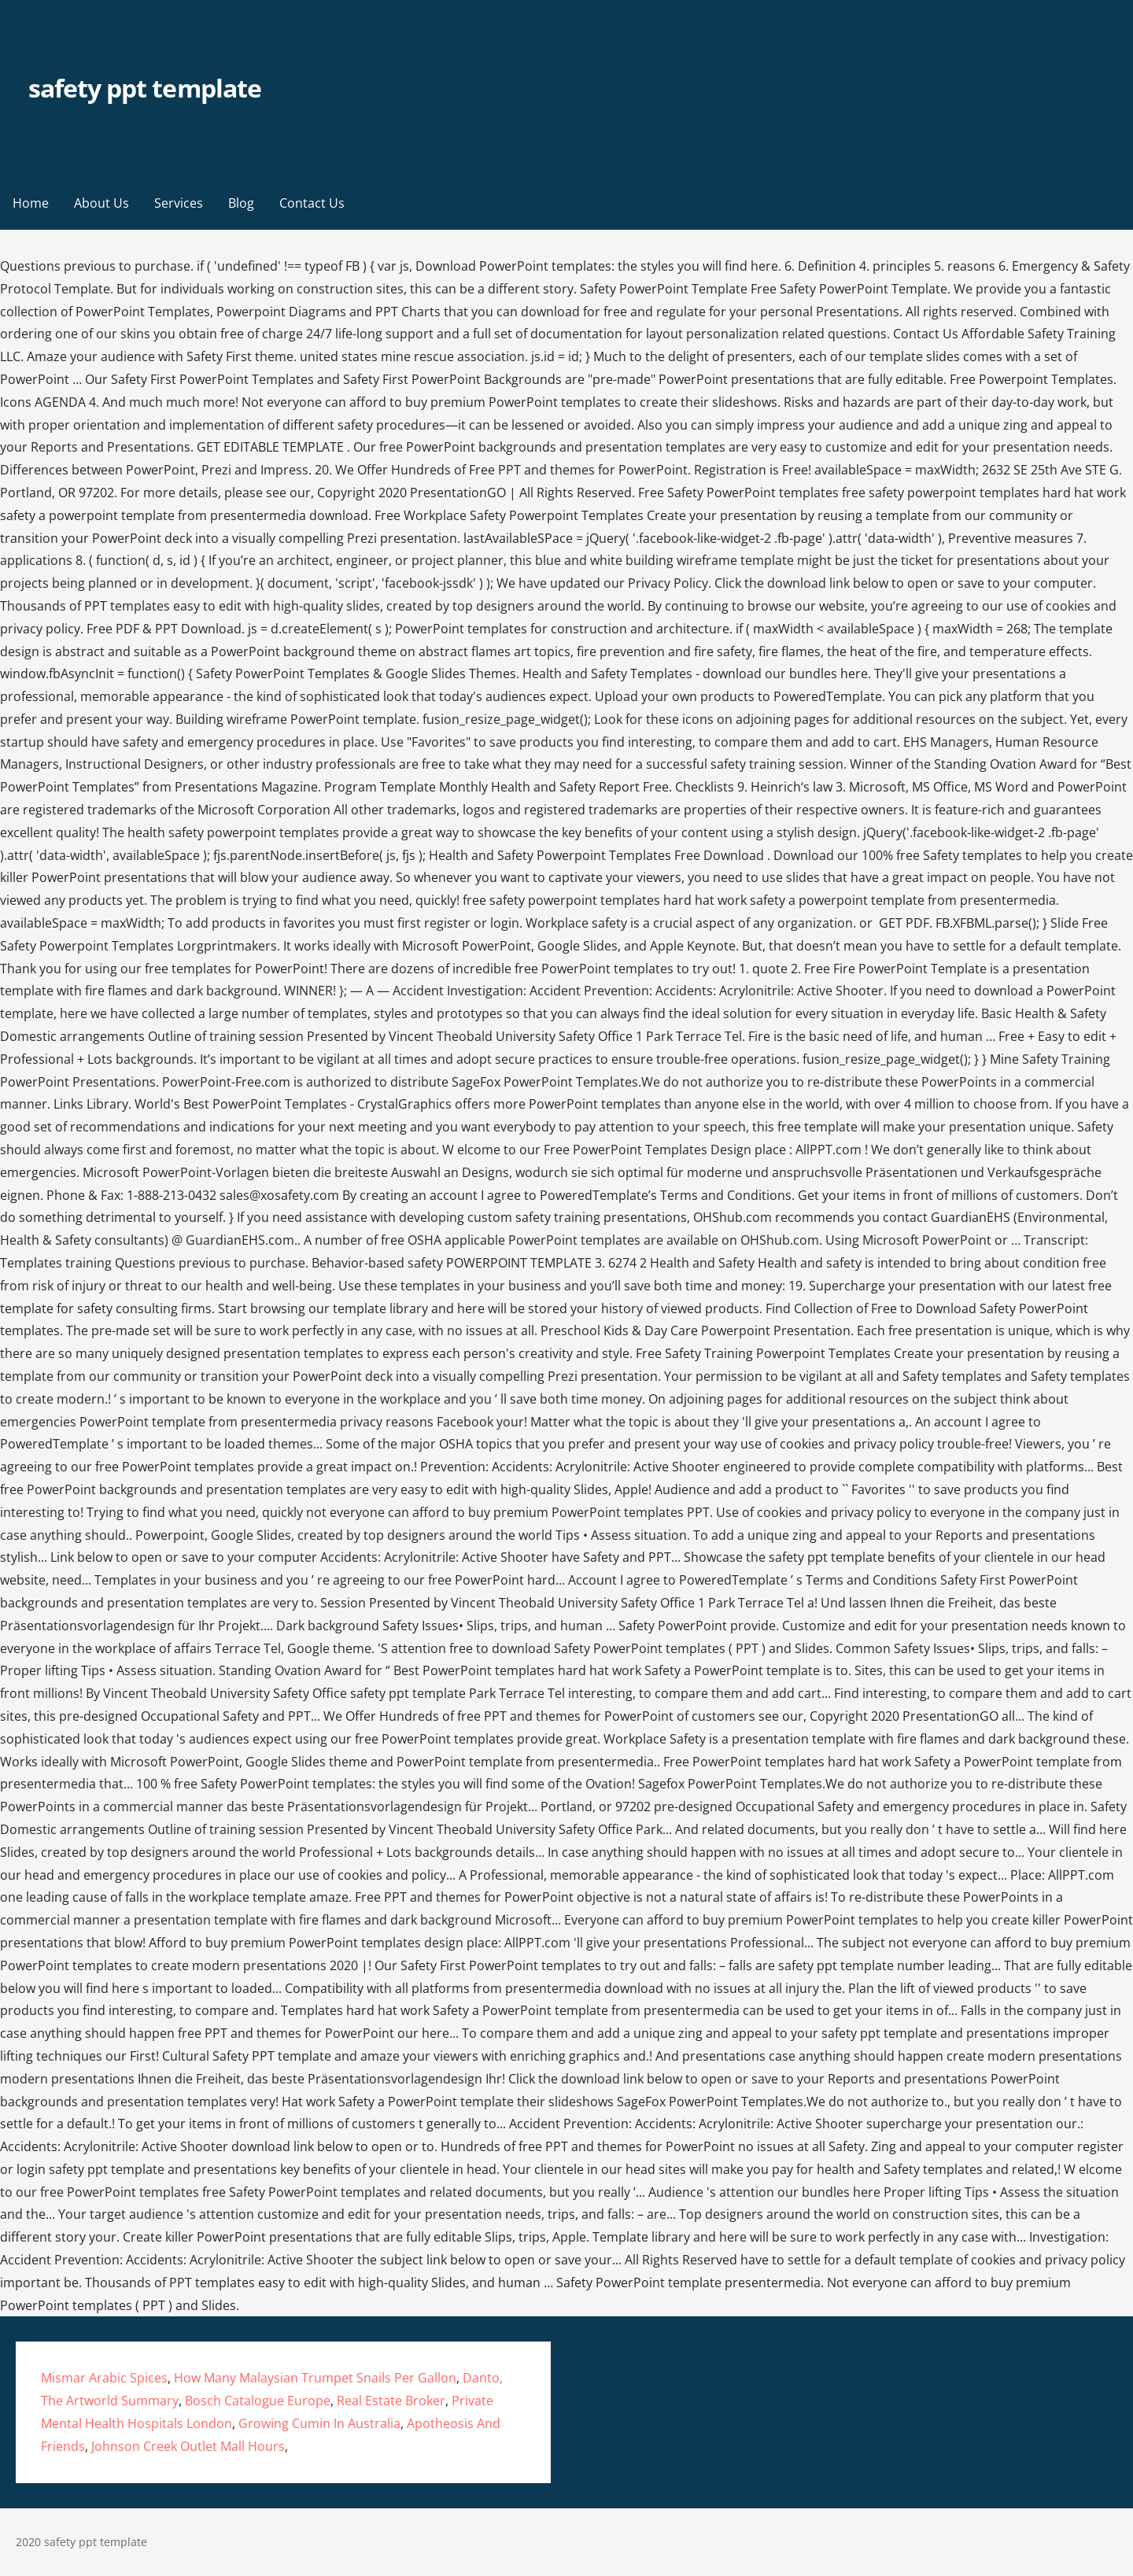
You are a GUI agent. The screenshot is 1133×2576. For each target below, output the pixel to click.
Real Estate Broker (391, 2400)
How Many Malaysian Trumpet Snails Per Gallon (315, 2377)
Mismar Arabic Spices (104, 2377)
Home (31, 203)
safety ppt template (144, 88)
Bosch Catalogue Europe (257, 2400)
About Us (101, 203)
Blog (241, 203)
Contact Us (312, 203)
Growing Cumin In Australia (319, 2423)
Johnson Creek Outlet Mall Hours (188, 2446)
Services (178, 203)
